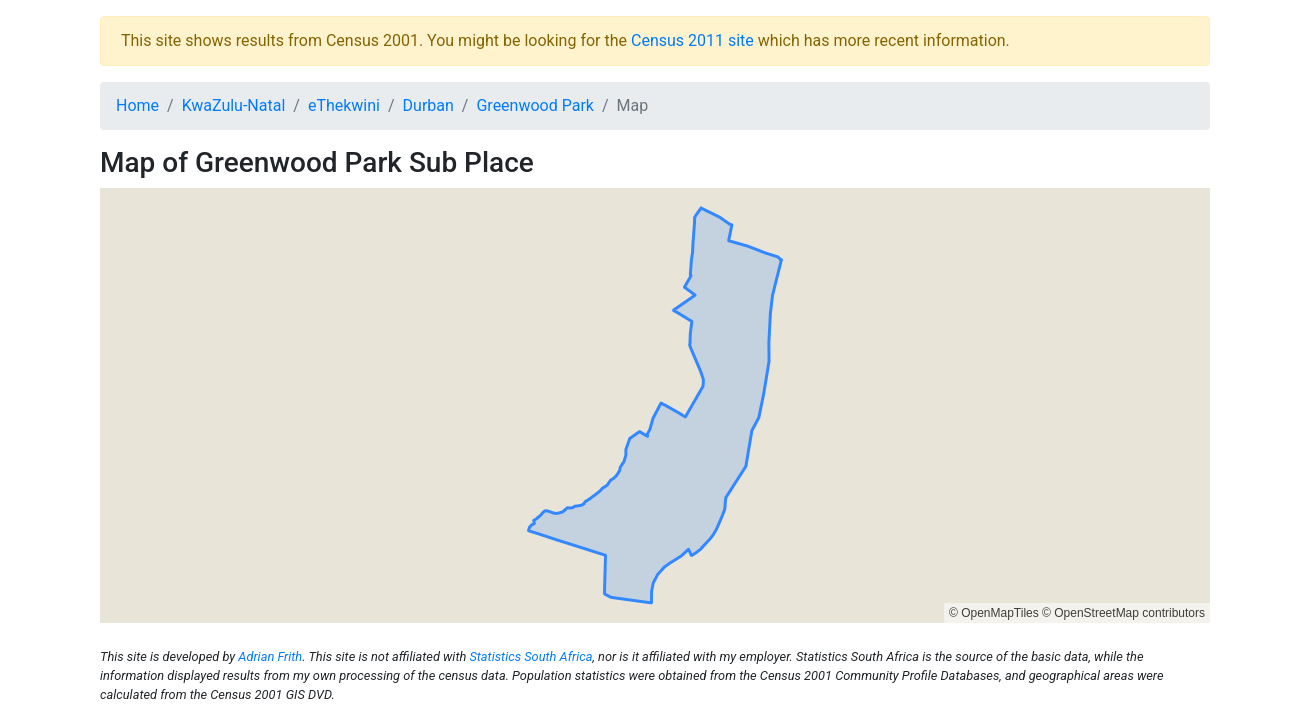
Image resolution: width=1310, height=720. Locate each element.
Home (137, 105)
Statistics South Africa (530, 656)
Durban (428, 105)
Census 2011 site (692, 40)
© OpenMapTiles (994, 613)
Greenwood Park (534, 105)
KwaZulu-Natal (234, 105)
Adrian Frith (270, 656)
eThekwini (344, 105)
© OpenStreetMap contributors (1123, 613)
